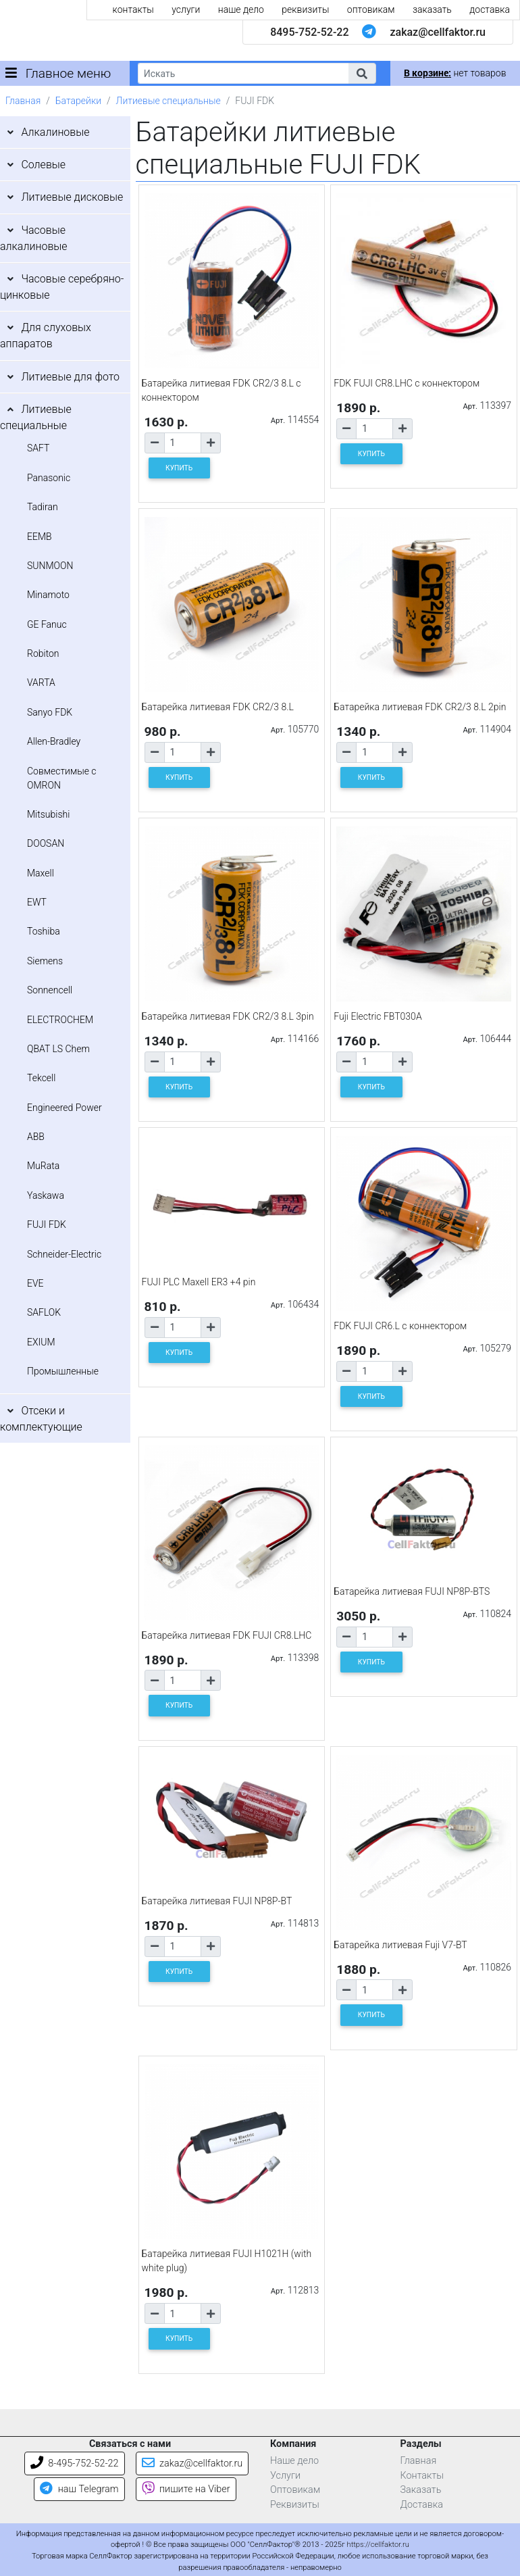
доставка (489, 9)
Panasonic (48, 477)
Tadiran (42, 506)
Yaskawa (45, 1195)
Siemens (45, 961)
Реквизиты (294, 2504)
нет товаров (455, 73)
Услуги (285, 2475)
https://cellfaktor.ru (378, 2544)
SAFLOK (44, 1312)
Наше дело (294, 2461)
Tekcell (41, 1077)
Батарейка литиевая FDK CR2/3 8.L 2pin (420, 706)
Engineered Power (64, 1107)
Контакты (422, 2475)
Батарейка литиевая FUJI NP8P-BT (217, 1901)
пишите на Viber (186, 2489)
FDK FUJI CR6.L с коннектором (400, 1325)
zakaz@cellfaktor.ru (438, 32)
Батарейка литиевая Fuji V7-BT (400, 1944)
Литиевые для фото (70, 376)
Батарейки (78, 100)
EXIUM (41, 1342)
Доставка (422, 2504)
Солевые (43, 164)
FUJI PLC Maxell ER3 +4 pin (199, 1282)
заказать (432, 9)
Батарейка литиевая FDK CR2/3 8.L (218, 706)
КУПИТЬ (178, 468)
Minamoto (48, 594)
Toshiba (43, 931)
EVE (35, 1283)
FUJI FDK (46, 1224)
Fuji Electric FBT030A (377, 1016)
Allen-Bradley (53, 741)
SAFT (38, 448)
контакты (133, 9)
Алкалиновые (55, 132)
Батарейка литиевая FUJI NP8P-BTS (412, 1591)
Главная (23, 100)
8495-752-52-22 (309, 32)
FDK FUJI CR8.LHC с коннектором (406, 383)
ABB (36, 1136)
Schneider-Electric (64, 1254)
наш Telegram (79, 2489)
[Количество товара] (182, 442)
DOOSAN (45, 843)
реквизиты (305, 9)
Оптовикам (295, 2490)
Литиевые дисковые (72, 197)
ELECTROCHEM (60, 1019)
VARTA (41, 682)
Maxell (40, 873)
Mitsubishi (48, 814)
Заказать (421, 2490)
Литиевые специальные (168, 100)
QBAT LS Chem (58, 1048)
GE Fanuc (47, 624)
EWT (37, 902)
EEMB (39, 536)
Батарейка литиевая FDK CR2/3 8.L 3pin (228, 1016)
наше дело (241, 9)
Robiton (43, 653)
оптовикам (371, 9)
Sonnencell (49, 990)
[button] (362, 73)
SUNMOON (50, 565)
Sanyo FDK (49, 712)
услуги (186, 9)
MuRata (43, 1165)
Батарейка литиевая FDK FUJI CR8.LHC (227, 1635)
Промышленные (63, 1371)
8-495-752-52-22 (74, 2463)
